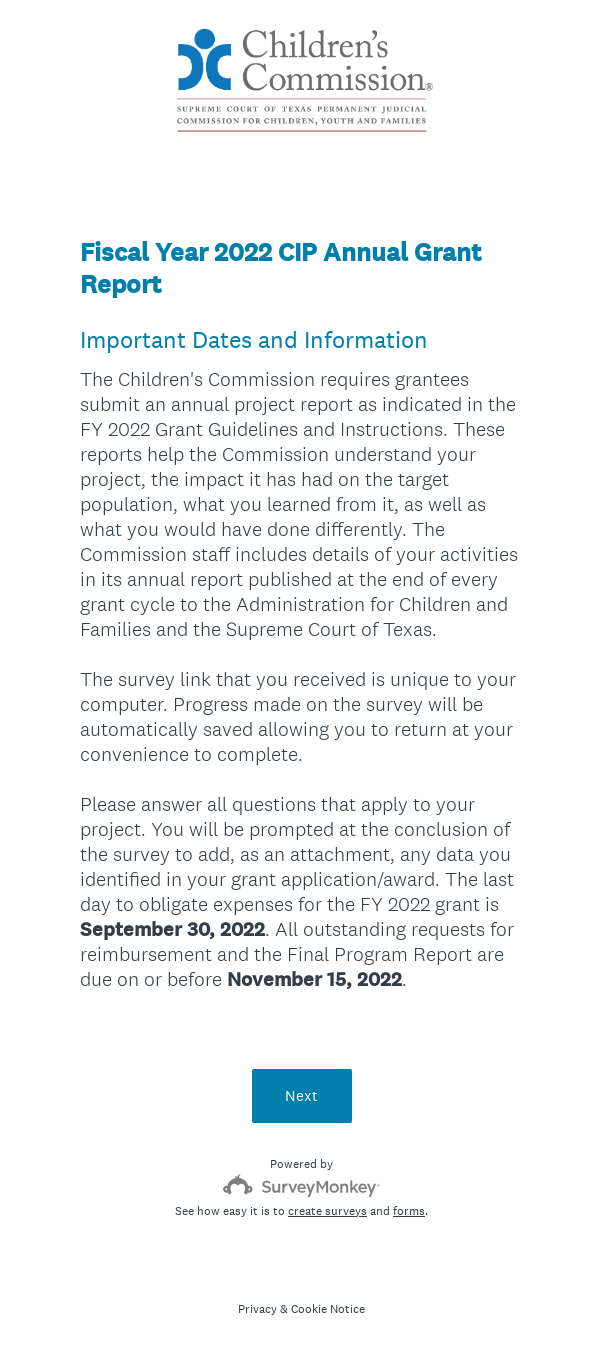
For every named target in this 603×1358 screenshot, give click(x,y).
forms (409, 1211)
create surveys (327, 1211)
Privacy (257, 1309)
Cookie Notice (328, 1309)
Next (301, 1095)
